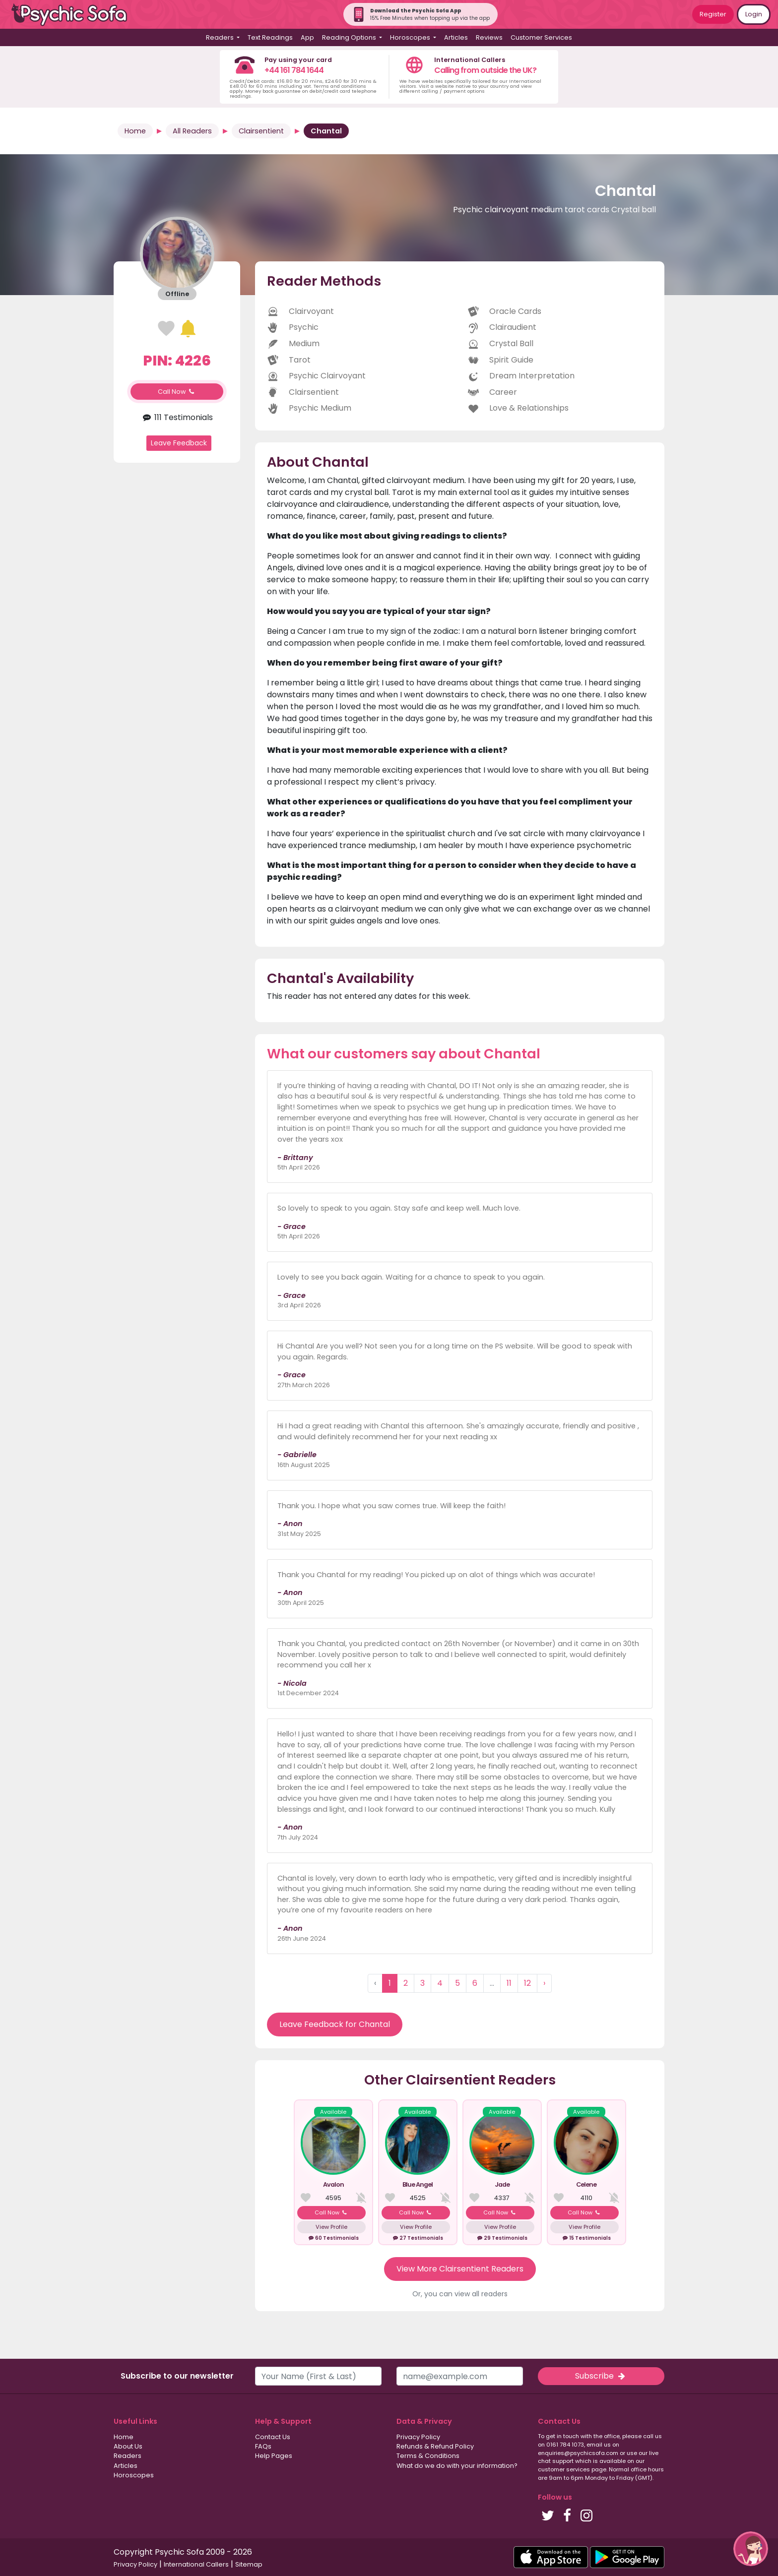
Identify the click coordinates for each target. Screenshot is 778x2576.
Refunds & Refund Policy (435, 2446)
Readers (127, 2456)
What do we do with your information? (457, 2465)
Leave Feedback (179, 443)
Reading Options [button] (350, 37)
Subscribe (601, 2376)
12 (527, 1983)
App (307, 37)
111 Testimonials (176, 417)
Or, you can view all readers (460, 2294)
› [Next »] (544, 1983)
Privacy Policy (418, 2437)
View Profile (331, 2227)
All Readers (192, 131)
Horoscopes (134, 2475)
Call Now (177, 391)
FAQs (263, 2446)
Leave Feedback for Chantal (334, 2024)
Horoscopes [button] (411, 37)
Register (713, 14)
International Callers (196, 2564)
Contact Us (272, 2437)
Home (135, 131)
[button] (750, 2548)
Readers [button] (220, 37)
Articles (456, 37)
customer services (564, 2469)
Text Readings (270, 37)
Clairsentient (261, 131)
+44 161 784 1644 (294, 70)
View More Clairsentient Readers (459, 2268)
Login (753, 14)
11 (509, 1983)
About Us (128, 2446)
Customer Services (541, 37)
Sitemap (248, 2564)
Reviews (489, 37)
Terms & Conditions (427, 2456)
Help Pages (273, 2456)
